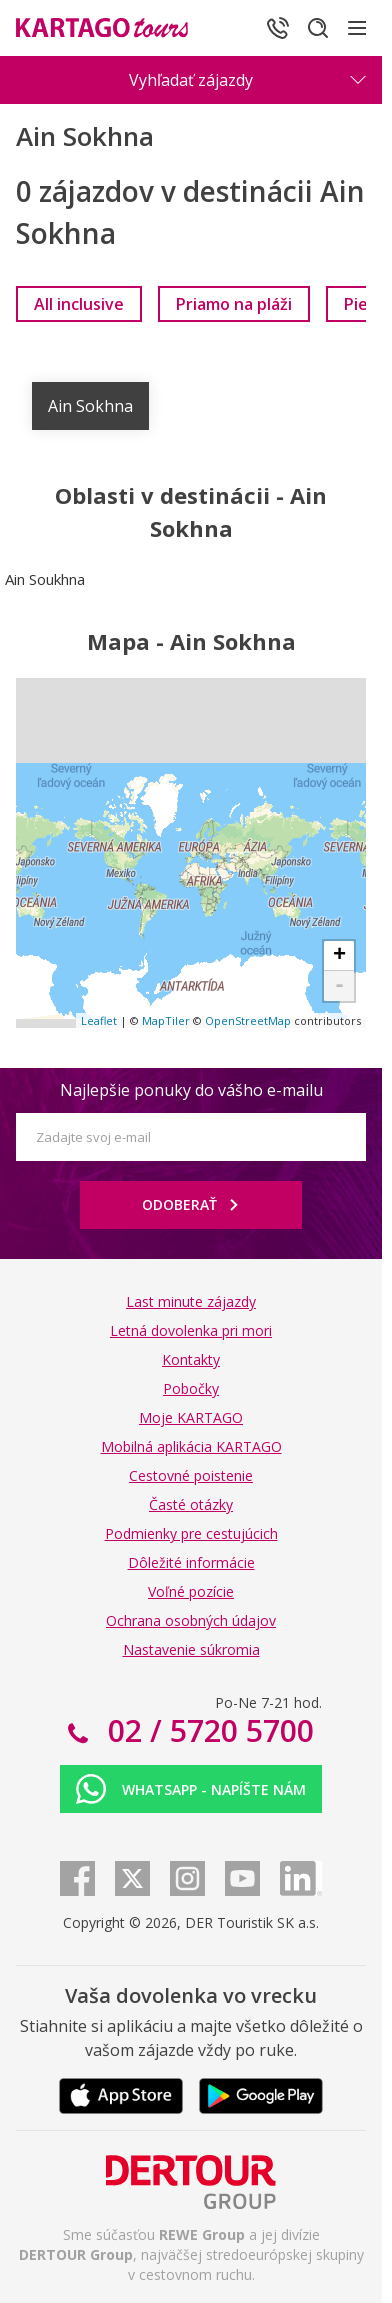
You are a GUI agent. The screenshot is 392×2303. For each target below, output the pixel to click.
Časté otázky (191, 1504)
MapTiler (166, 1020)
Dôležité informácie (191, 1562)
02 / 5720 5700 (207, 1730)
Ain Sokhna (90, 406)
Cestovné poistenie (191, 1475)
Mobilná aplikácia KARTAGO (191, 1446)
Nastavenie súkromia (191, 1649)
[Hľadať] (318, 28)
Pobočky (191, 1388)
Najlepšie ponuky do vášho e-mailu (191, 1090)
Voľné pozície (191, 1591)
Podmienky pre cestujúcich (191, 1533)
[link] (79, 304)
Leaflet (99, 1020)
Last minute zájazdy (191, 1301)
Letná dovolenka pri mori (191, 1330)
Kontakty (191, 1359)
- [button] (339, 986)
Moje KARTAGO (191, 1417)
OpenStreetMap (248, 1020)
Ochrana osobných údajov (191, 1620)
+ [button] (339, 956)
